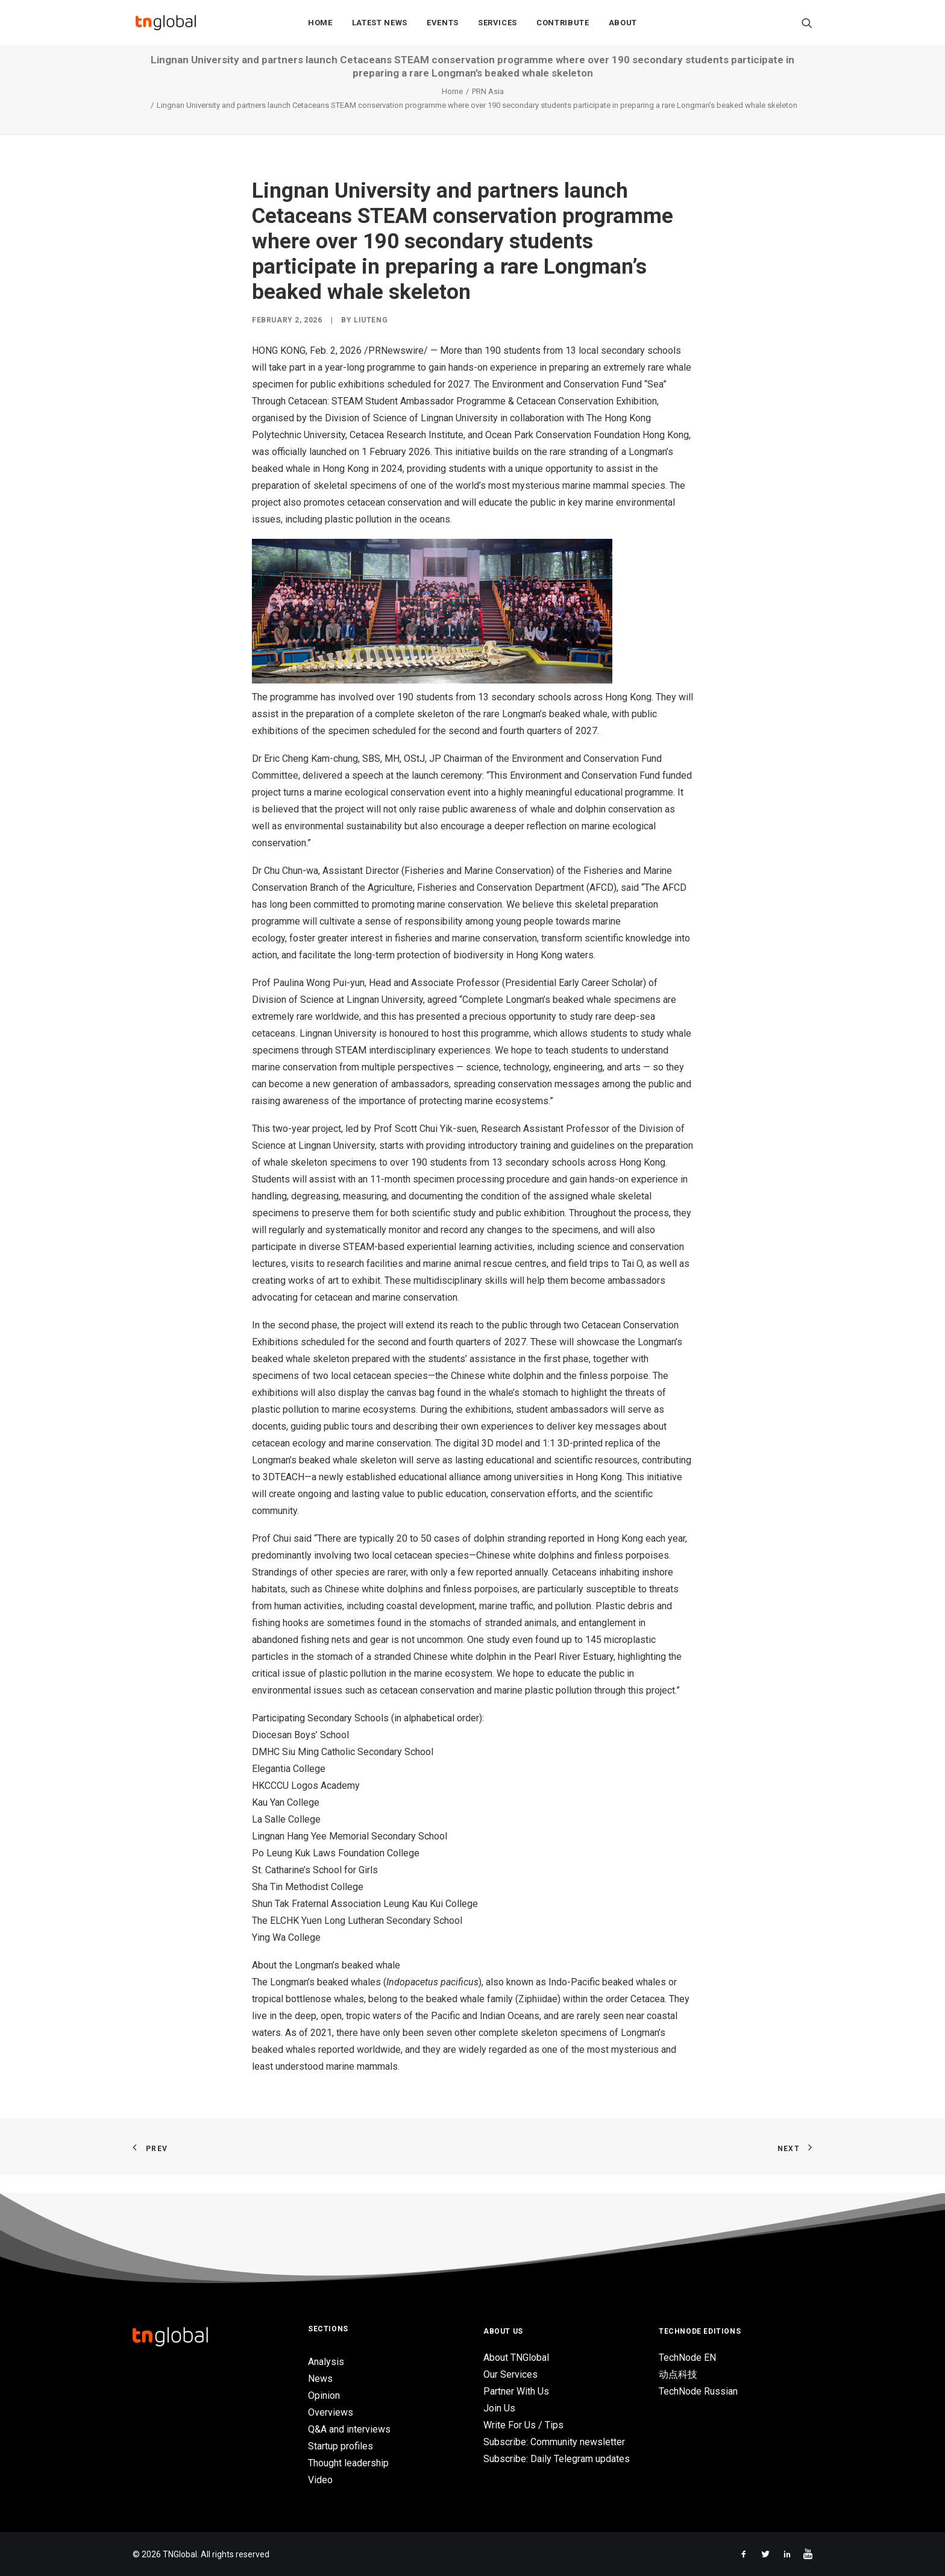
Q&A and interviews (349, 2429)
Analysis (326, 2361)
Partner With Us (516, 2391)
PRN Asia (488, 109)
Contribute (562, 25)
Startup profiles (340, 2446)
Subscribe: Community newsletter (554, 2442)
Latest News (379, 25)
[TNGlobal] (166, 24)
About (623, 25)
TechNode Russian (698, 2391)
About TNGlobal (516, 2357)
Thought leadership (348, 2463)
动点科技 (678, 2374)
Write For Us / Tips (523, 2425)
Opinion (324, 2395)
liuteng (371, 338)
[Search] (807, 24)
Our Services (510, 2374)
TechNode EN (687, 2357)
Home (320, 25)
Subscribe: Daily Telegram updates (556, 2458)
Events (443, 25)
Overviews (330, 2412)
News (320, 2378)
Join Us (499, 2408)
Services (497, 25)
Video (320, 2480)
